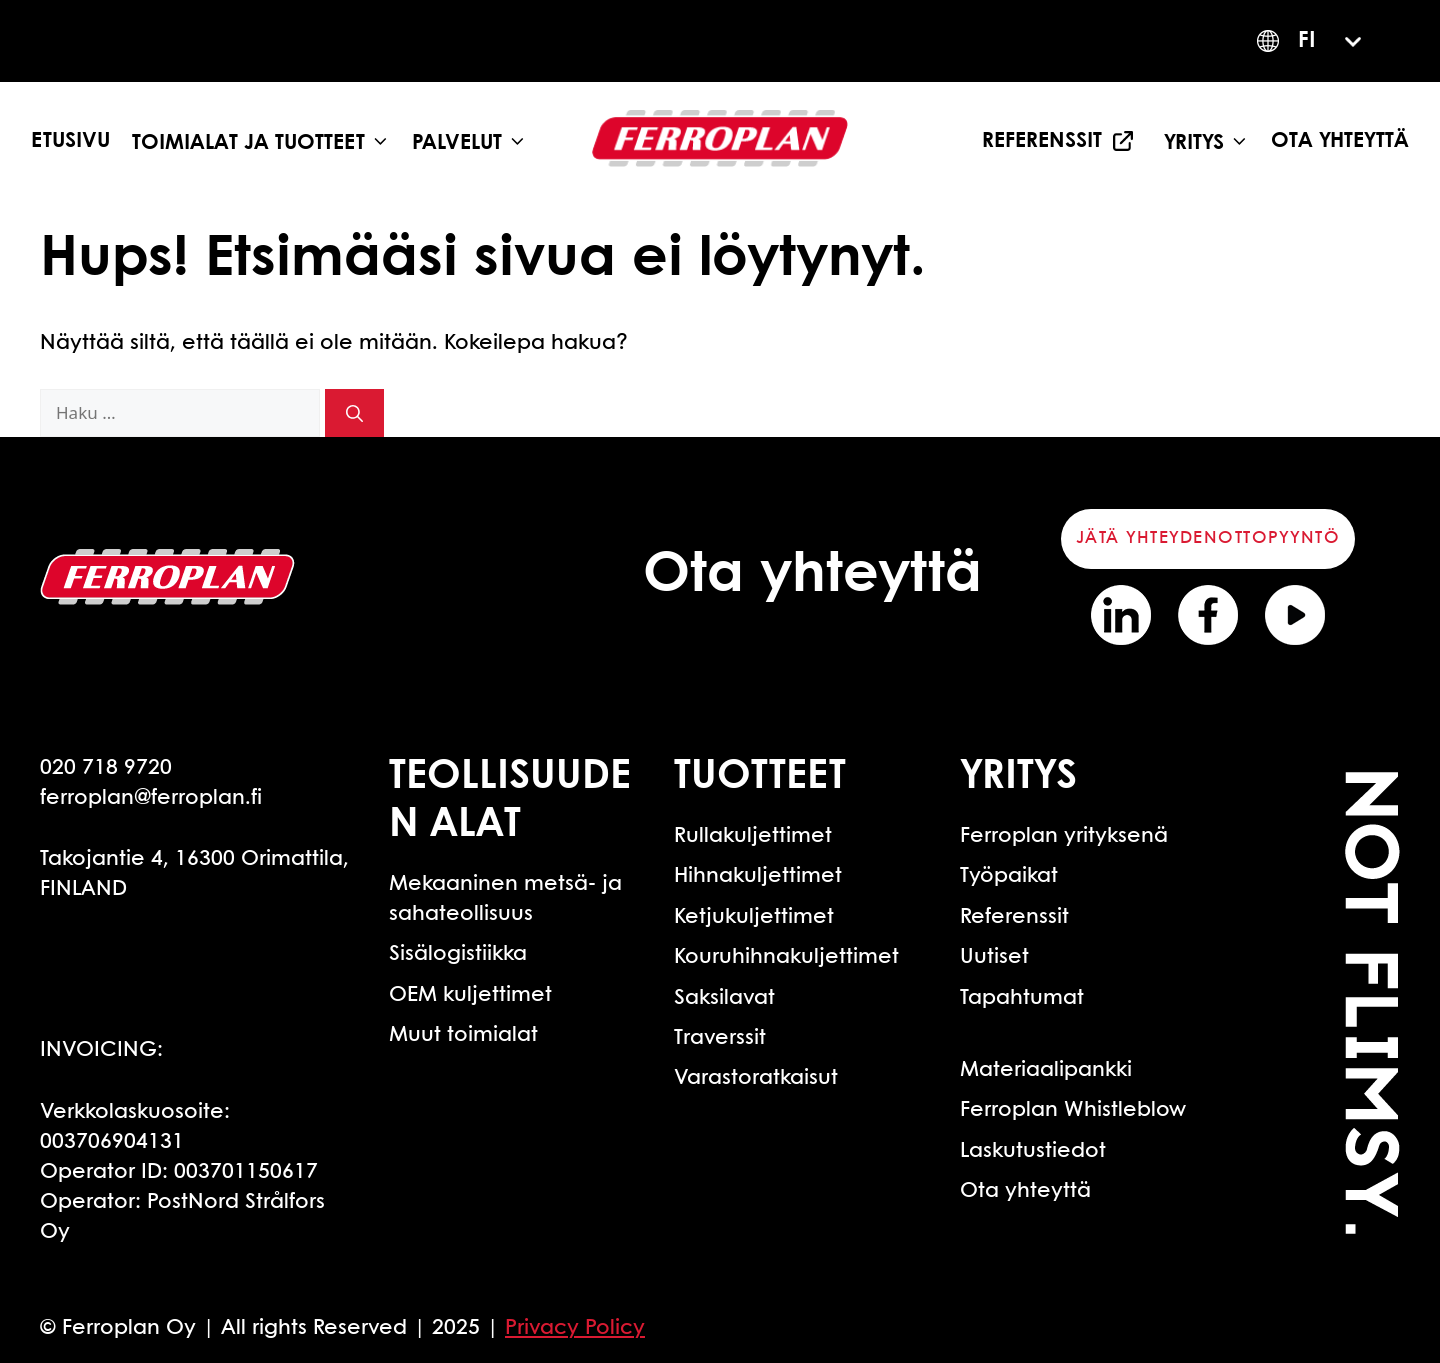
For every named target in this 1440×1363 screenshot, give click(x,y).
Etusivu (70, 141)
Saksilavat (724, 998)
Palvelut (475, 141)
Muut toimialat (463, 1035)
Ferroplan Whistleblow (1073, 1110)
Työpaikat (1009, 876)
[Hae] (354, 413)
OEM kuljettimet (470, 995)
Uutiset (994, 957)
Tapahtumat (1022, 998)
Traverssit (720, 1038)
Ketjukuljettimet (754, 917)
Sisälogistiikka (458, 954)
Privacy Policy (575, 1328)
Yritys (1212, 141)
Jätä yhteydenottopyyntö (1208, 538)
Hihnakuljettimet (758, 876)
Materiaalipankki (1046, 1070)
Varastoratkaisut (756, 1078)
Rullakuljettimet (753, 836)
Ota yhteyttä (1340, 141)
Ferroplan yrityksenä (1064, 836)
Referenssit (1042, 141)
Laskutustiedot (1033, 1151)
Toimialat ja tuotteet (266, 141)
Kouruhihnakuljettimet (786, 957)
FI (1307, 41)
